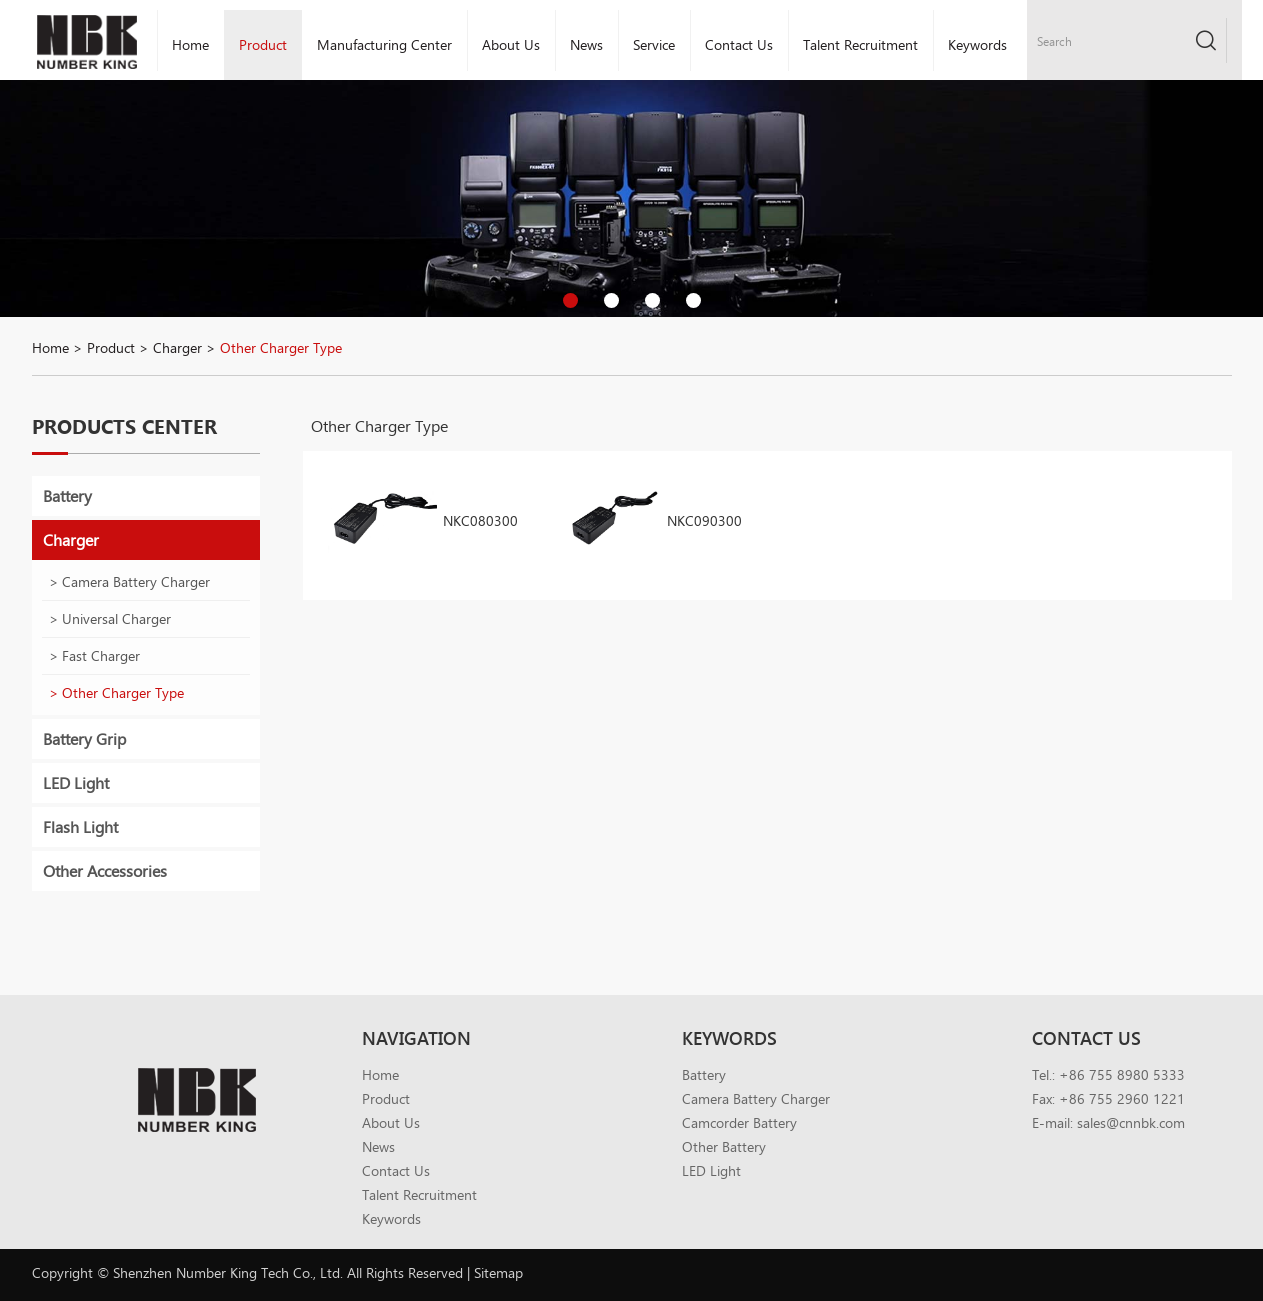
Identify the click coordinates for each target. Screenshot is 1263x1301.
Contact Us (739, 44)
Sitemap (498, 1272)
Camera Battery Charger (136, 581)
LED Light (76, 782)
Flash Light (80, 826)
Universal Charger (116, 618)
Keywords (977, 44)
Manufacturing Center (384, 44)
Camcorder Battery (739, 1122)
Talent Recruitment (860, 44)
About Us (511, 44)
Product (263, 44)
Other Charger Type (281, 347)
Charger (177, 347)
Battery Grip (84, 738)
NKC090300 (704, 520)
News (586, 44)
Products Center (124, 426)
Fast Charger (101, 655)
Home (190, 44)
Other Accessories (105, 870)
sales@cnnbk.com (1131, 1122)
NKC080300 (480, 520)
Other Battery (724, 1146)
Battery (67, 495)
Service (654, 44)
